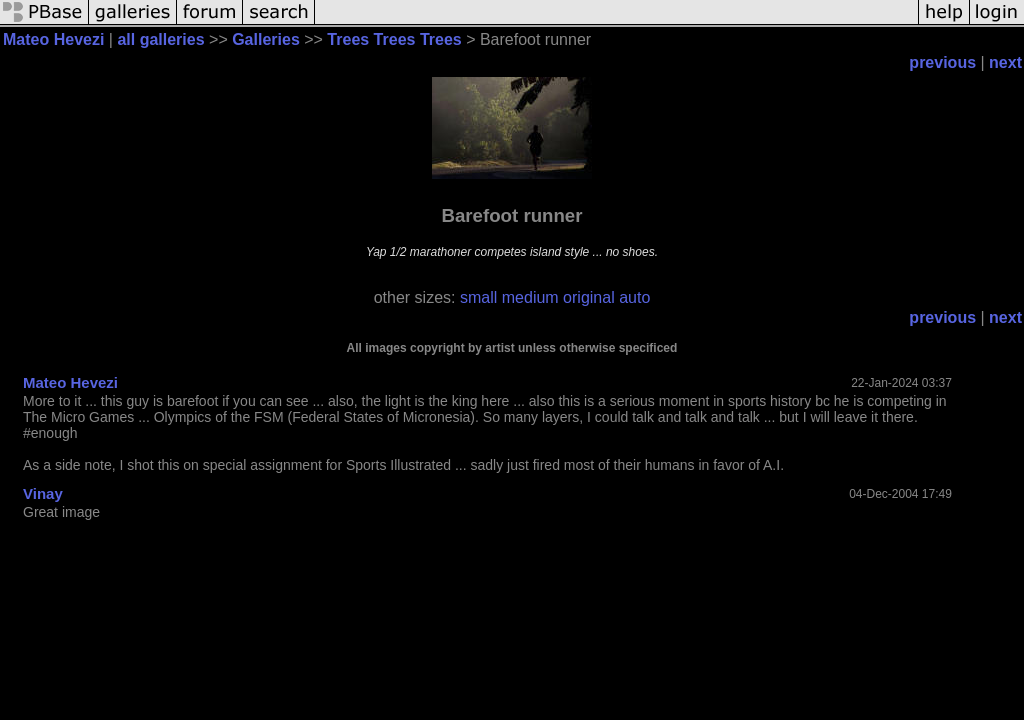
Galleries (266, 39)
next (1005, 62)
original (589, 297)
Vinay (43, 493)
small (478, 297)
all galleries (160, 39)
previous (942, 62)
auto (634, 297)
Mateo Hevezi (53, 39)
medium (530, 297)
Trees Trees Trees (394, 39)
